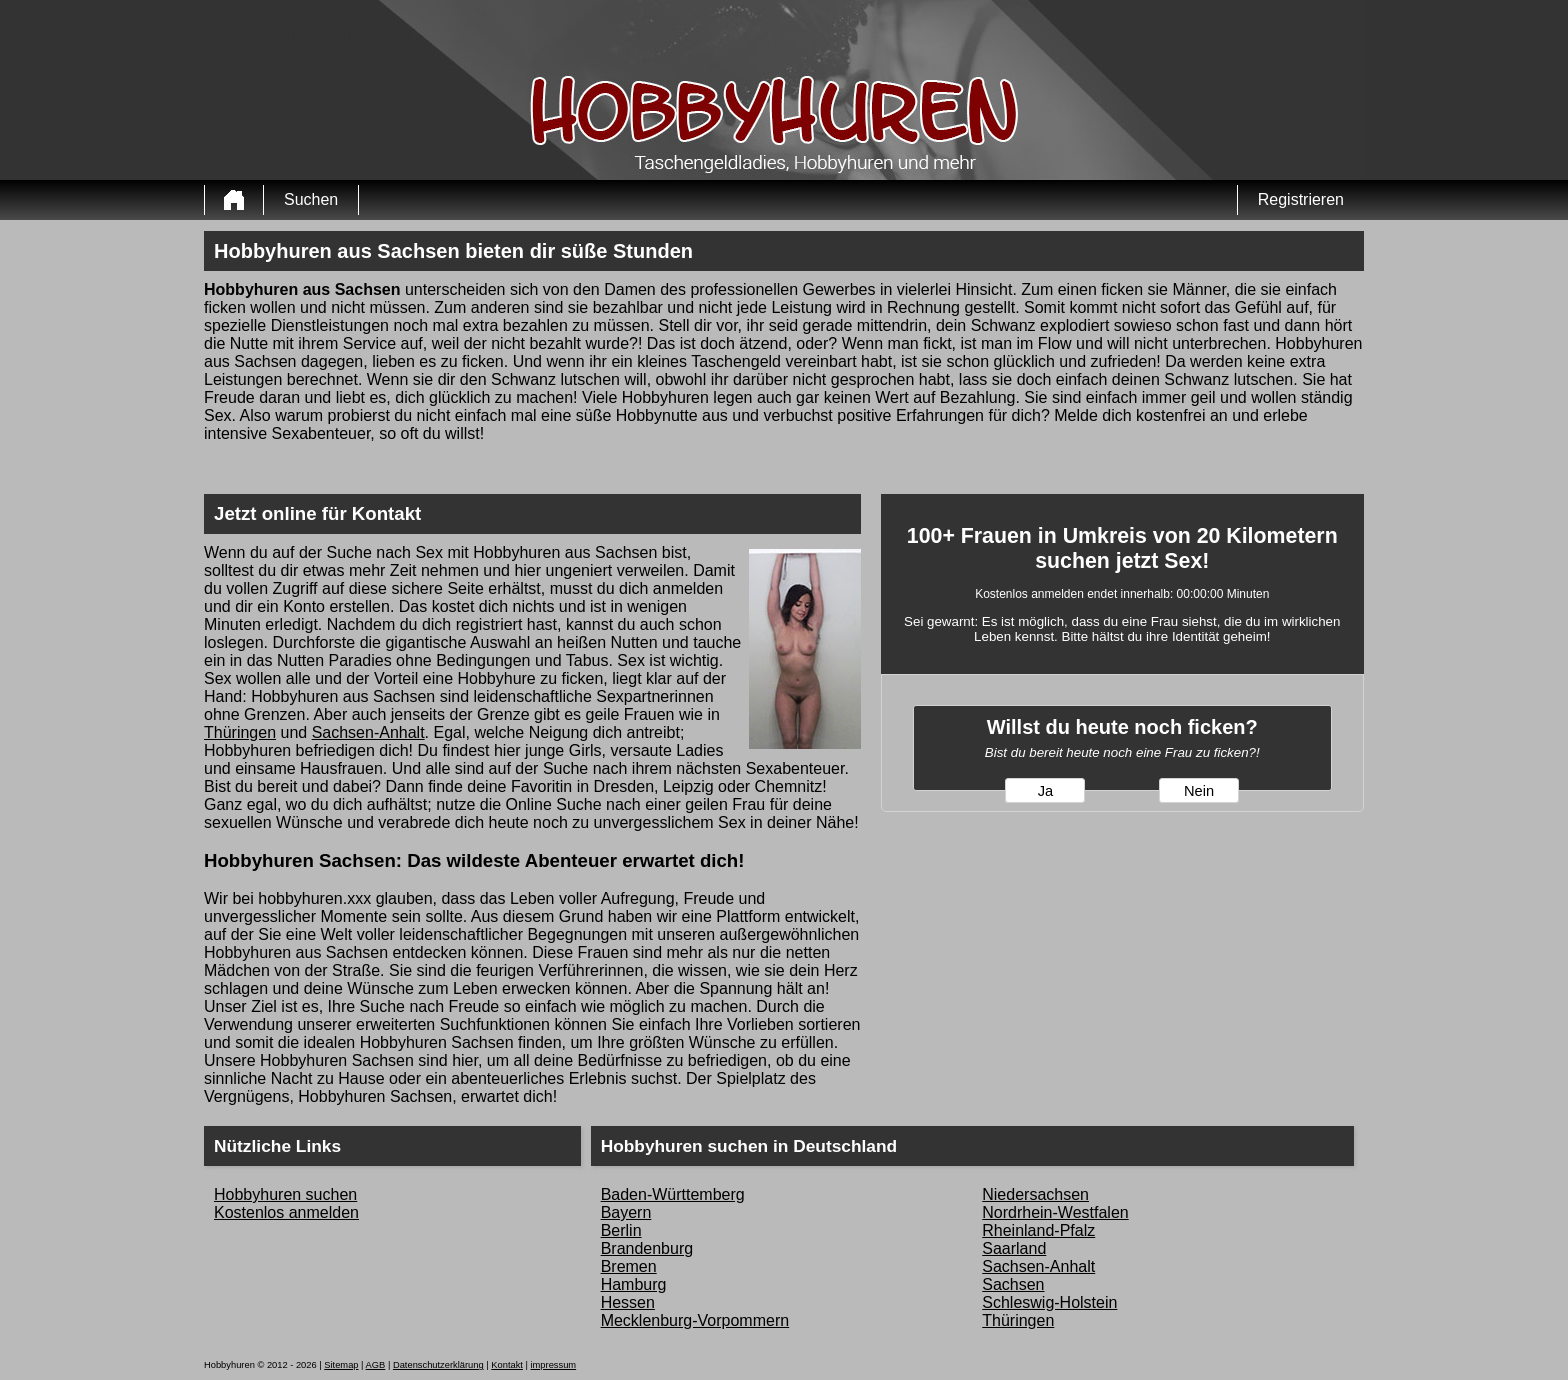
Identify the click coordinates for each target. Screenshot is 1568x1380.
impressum (554, 1365)
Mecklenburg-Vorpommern (695, 1320)
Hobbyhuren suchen (285, 1194)
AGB (376, 1365)
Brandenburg (647, 1248)
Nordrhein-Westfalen (1055, 1212)
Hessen (628, 1302)
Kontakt (507, 1365)
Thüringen (240, 732)
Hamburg (634, 1284)
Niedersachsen (1035, 1194)
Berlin (621, 1230)
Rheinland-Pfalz (1038, 1230)
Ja (1045, 791)
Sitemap (341, 1365)
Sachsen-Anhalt (368, 732)
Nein (1199, 791)
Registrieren (1301, 199)
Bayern (626, 1212)
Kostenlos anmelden (286, 1212)
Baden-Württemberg (673, 1194)
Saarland (1014, 1248)
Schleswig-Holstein (1049, 1302)
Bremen (629, 1266)
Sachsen (1013, 1284)
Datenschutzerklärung (438, 1365)
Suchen (311, 199)
